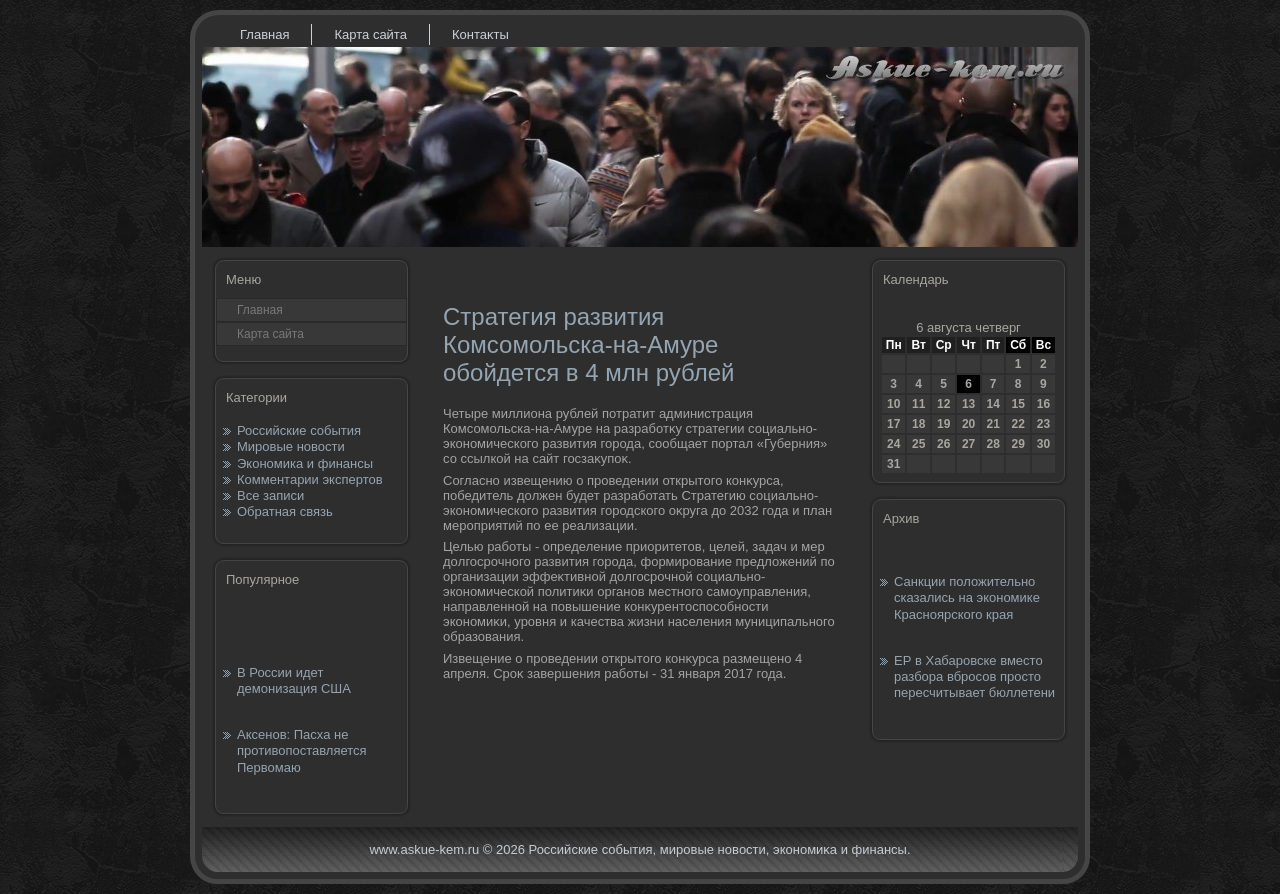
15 (1017, 404)
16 (1043, 404)
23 (1043, 424)
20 (968, 424)
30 (1043, 444)
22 (1017, 424)
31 (893, 464)
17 (893, 424)
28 (992, 444)
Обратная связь (285, 511)
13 (968, 404)
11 (918, 404)
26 (943, 444)
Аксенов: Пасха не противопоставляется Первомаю (302, 751)
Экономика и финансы (305, 463)
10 (893, 404)
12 (943, 404)
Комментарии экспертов (310, 479)
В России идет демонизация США (294, 680)
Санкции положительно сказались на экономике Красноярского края (967, 598)
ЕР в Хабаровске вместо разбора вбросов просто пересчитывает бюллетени (974, 677)
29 (1017, 444)
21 (992, 424)
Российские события (299, 430)
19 (943, 424)
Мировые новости (291, 446)
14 (992, 404)
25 (918, 444)
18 (918, 424)
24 (893, 444)
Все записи (270, 495)
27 (968, 444)
